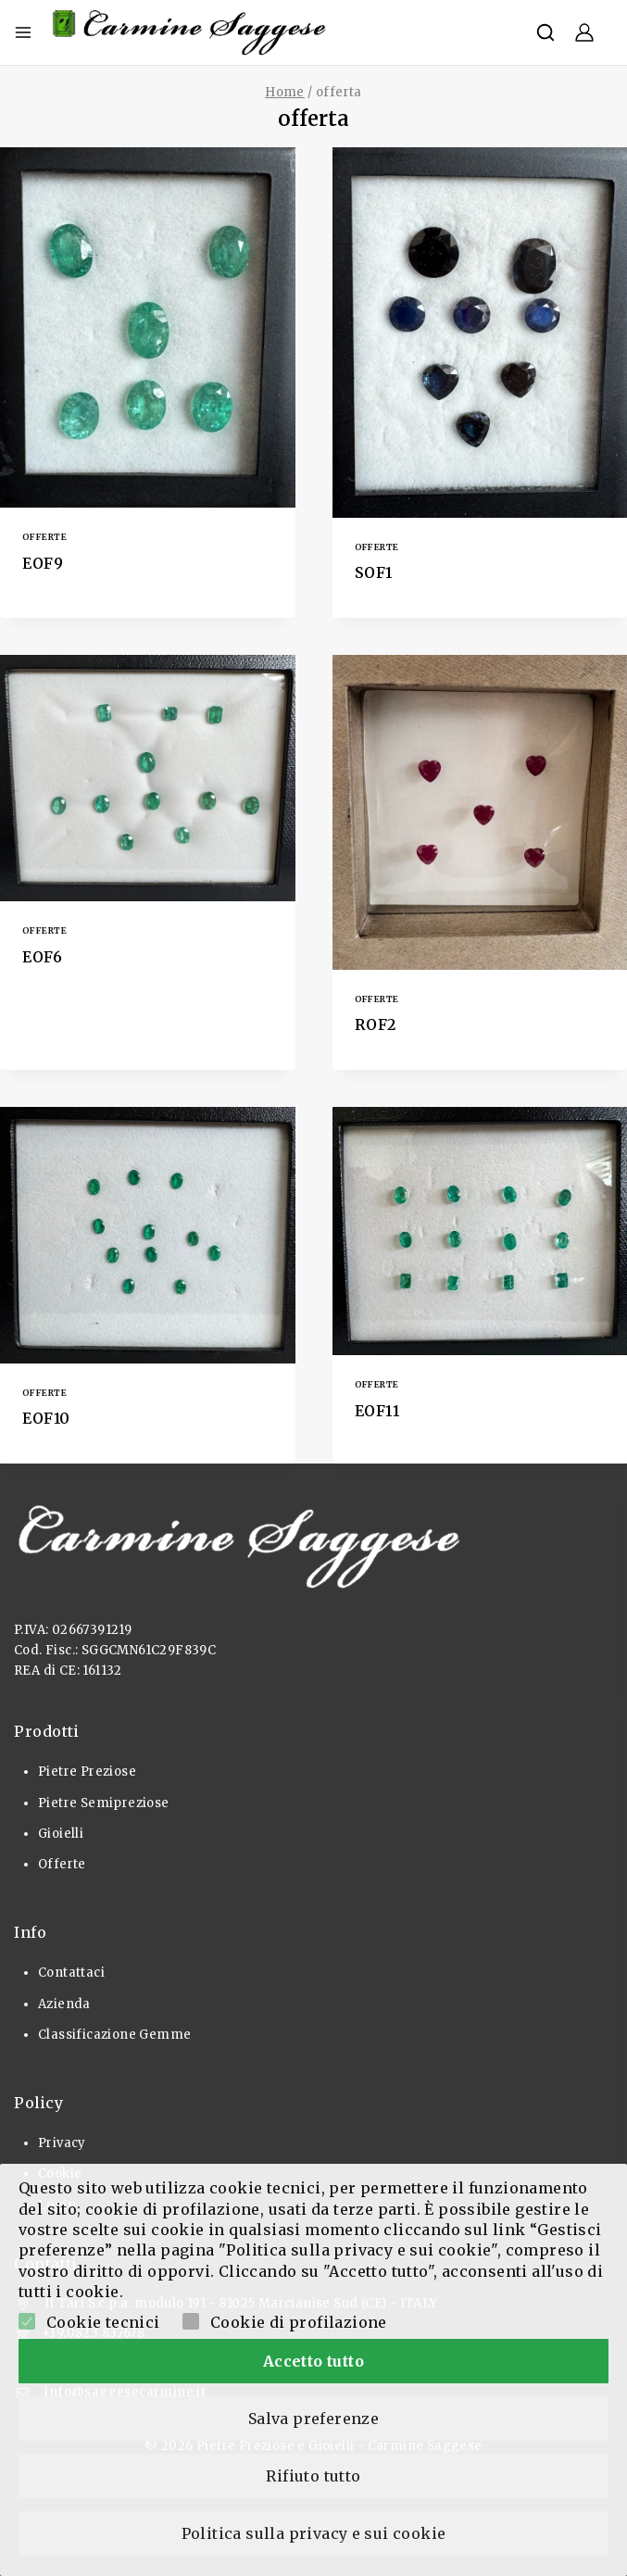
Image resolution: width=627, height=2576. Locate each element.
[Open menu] (23, 32)
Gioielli (60, 1833)
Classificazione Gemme (114, 2034)
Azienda (64, 2004)
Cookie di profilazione (298, 2315)
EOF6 (42, 957)
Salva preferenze (313, 2414)
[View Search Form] (545, 32)
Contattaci (71, 1972)
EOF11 (377, 1410)
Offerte (44, 537)
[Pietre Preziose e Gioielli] (190, 32)
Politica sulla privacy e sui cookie (314, 2532)
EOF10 (46, 1418)
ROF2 (375, 1024)
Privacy (62, 2143)
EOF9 (42, 563)
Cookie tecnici (103, 2315)
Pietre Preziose (87, 1771)
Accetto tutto (313, 2354)
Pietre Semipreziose (103, 1803)
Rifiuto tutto (313, 2473)
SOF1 (374, 572)
